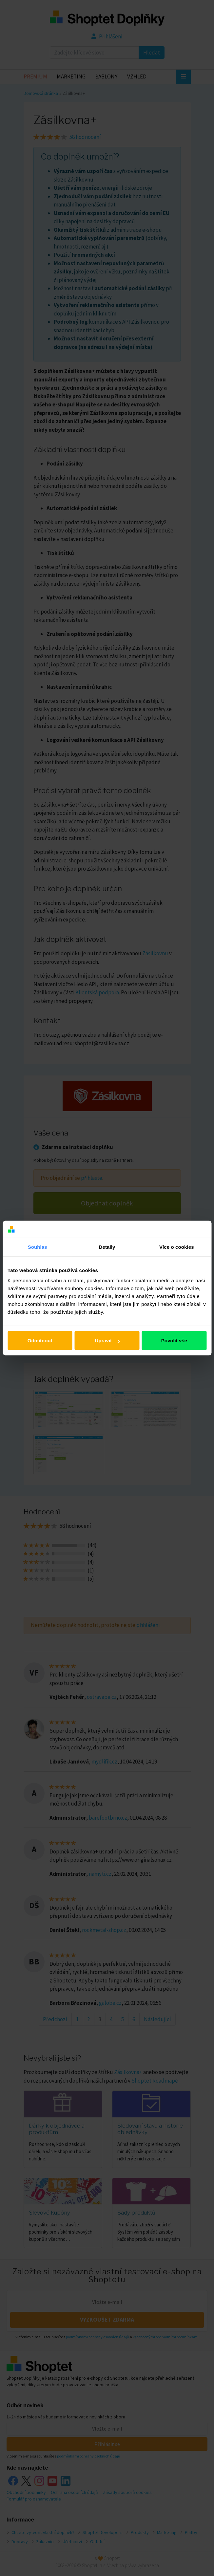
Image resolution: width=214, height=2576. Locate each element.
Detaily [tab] (107, 1246)
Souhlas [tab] (37, 1246)
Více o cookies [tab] (176, 1246)
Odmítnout (40, 1340)
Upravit (107, 1340)
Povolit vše (174, 1340)
